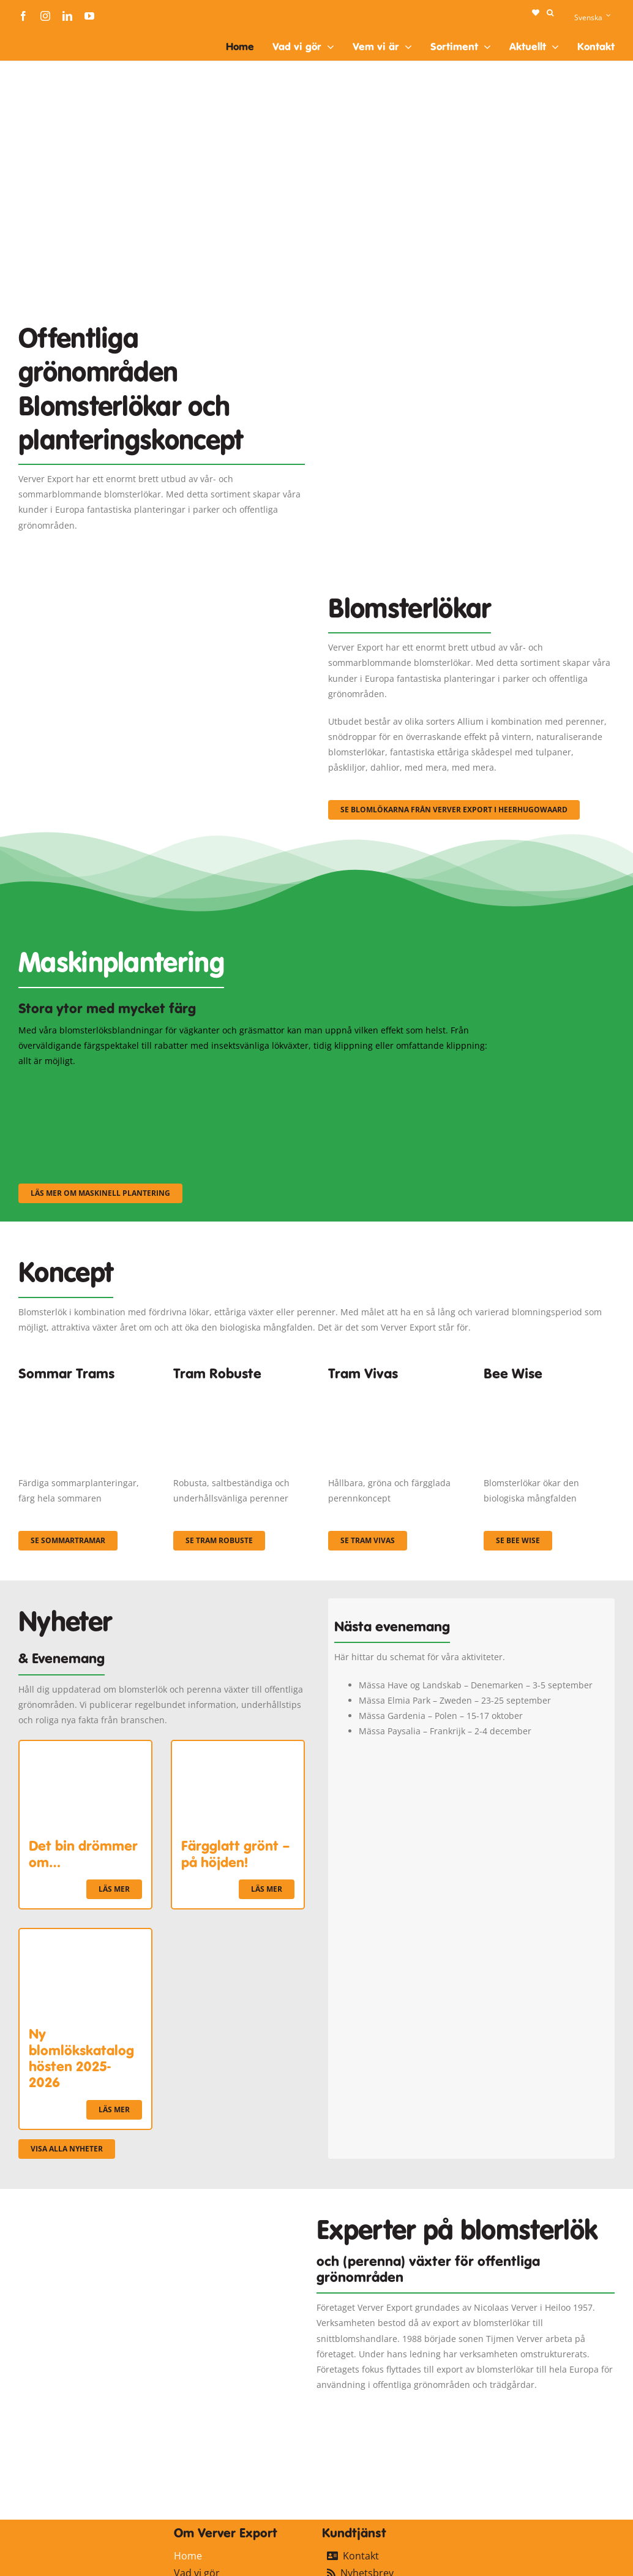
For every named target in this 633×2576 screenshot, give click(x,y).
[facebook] (23, 16)
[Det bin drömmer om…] (85, 1748)
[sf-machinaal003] (418, 1085)
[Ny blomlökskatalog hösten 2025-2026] (85, 1937)
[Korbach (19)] (393, 1391)
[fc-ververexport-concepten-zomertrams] (83, 1391)
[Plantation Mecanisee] (471, 338)
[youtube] (89, 16)
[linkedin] (67, 16)
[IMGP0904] (238, 1391)
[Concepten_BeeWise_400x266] (549, 1391)
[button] (550, 13)
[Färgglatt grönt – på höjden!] (238, 1748)
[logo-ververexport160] (42, 36)
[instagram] (45, 16)
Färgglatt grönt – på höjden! (235, 1853)
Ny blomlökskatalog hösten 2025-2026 (81, 2058)
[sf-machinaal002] (254, 1085)
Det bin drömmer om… (83, 1853)
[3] (161, 614)
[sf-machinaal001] (90, 1085)
